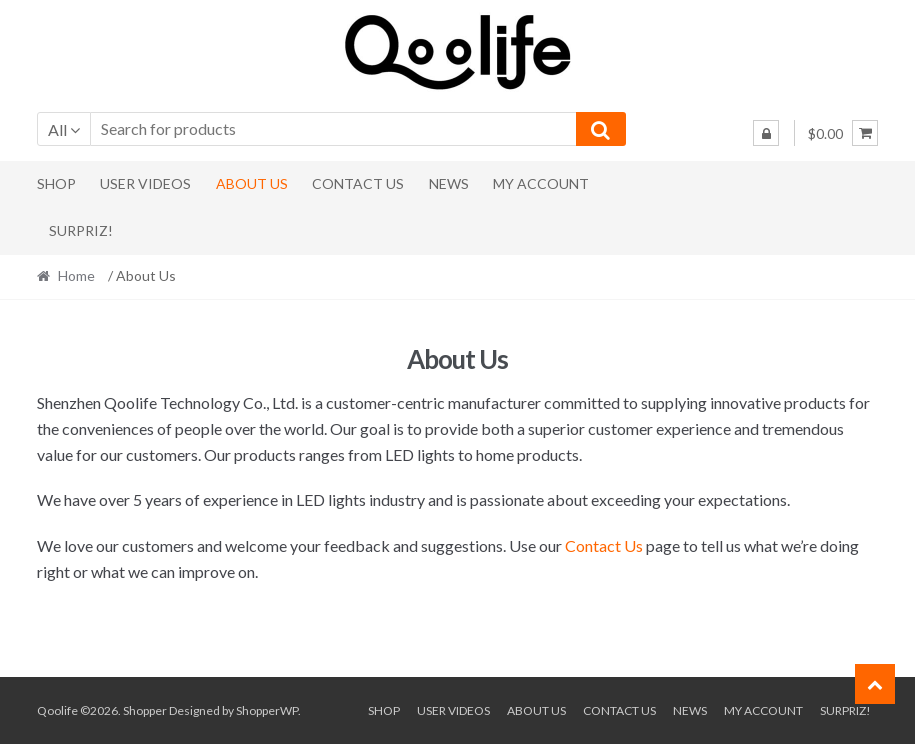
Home (76, 275)
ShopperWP (267, 710)
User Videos (145, 183)
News (449, 183)
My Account (541, 183)
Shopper (145, 710)
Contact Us (358, 183)
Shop (56, 183)
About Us (252, 183)
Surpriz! (81, 230)
